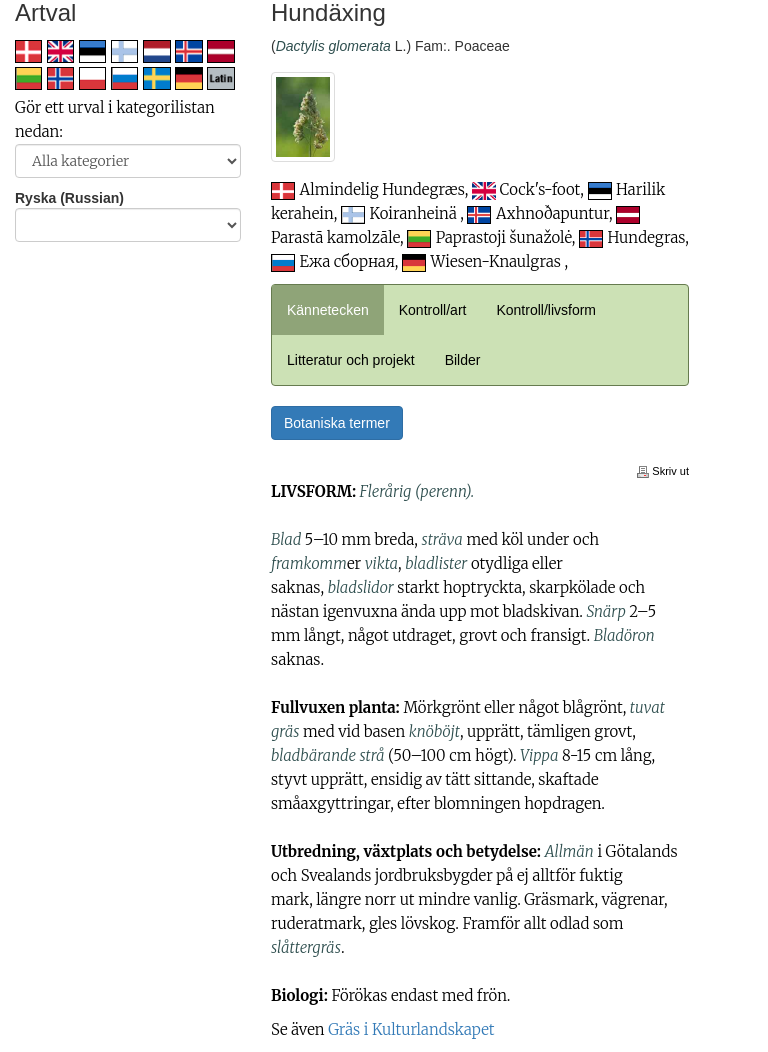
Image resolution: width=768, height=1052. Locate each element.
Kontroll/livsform (546, 310)
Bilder (463, 360)
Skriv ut (663, 471)
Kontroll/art (433, 310)
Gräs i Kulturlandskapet (411, 1029)
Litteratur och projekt (351, 360)
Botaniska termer (337, 423)
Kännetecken (328, 310)
